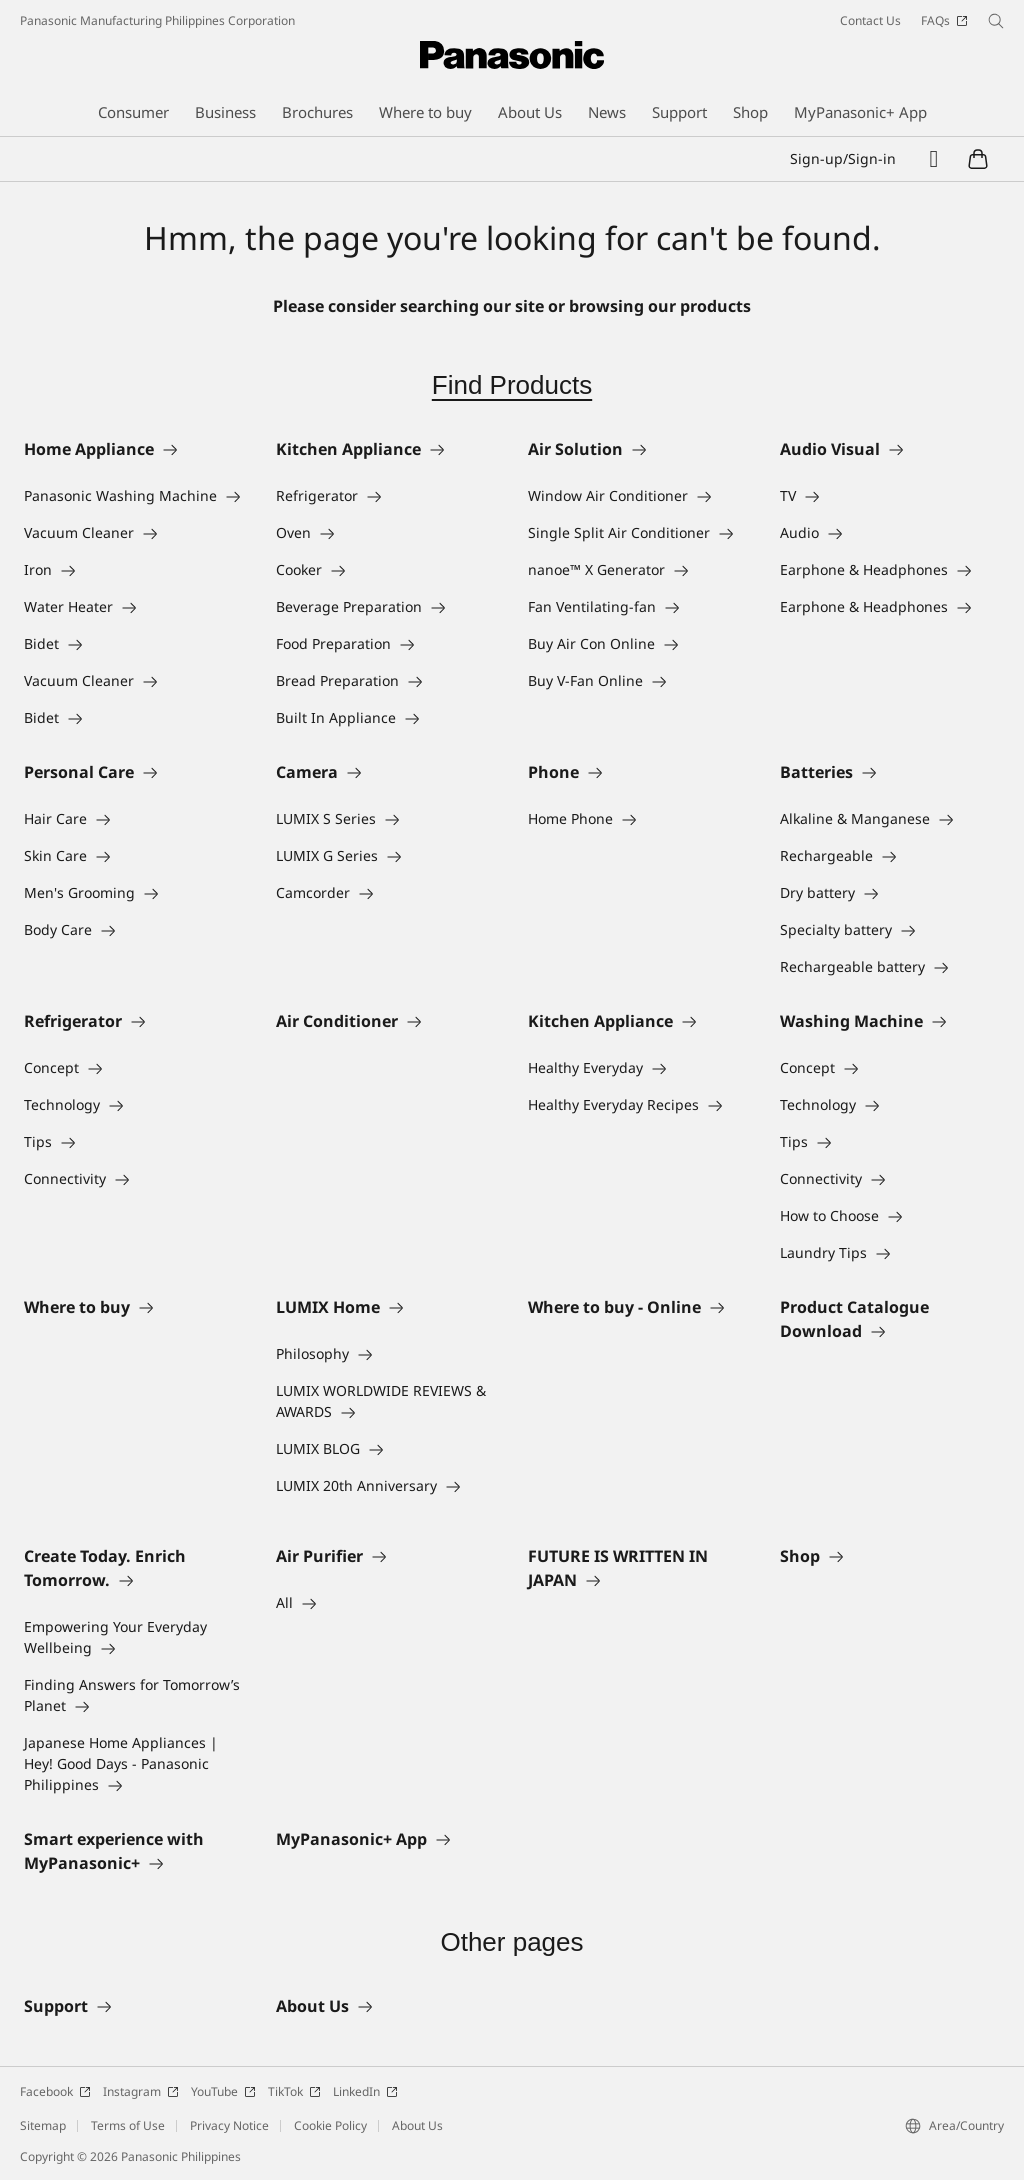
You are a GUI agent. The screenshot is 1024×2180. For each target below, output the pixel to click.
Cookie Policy (330, 2125)
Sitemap (43, 2125)
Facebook (55, 2091)
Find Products (512, 385)
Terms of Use (128, 2125)
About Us (417, 2125)
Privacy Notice (229, 2125)
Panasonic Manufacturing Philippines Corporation (157, 20)
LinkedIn (365, 2091)
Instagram (141, 2091)
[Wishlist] (934, 159)
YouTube (223, 2091)
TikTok (294, 2091)
